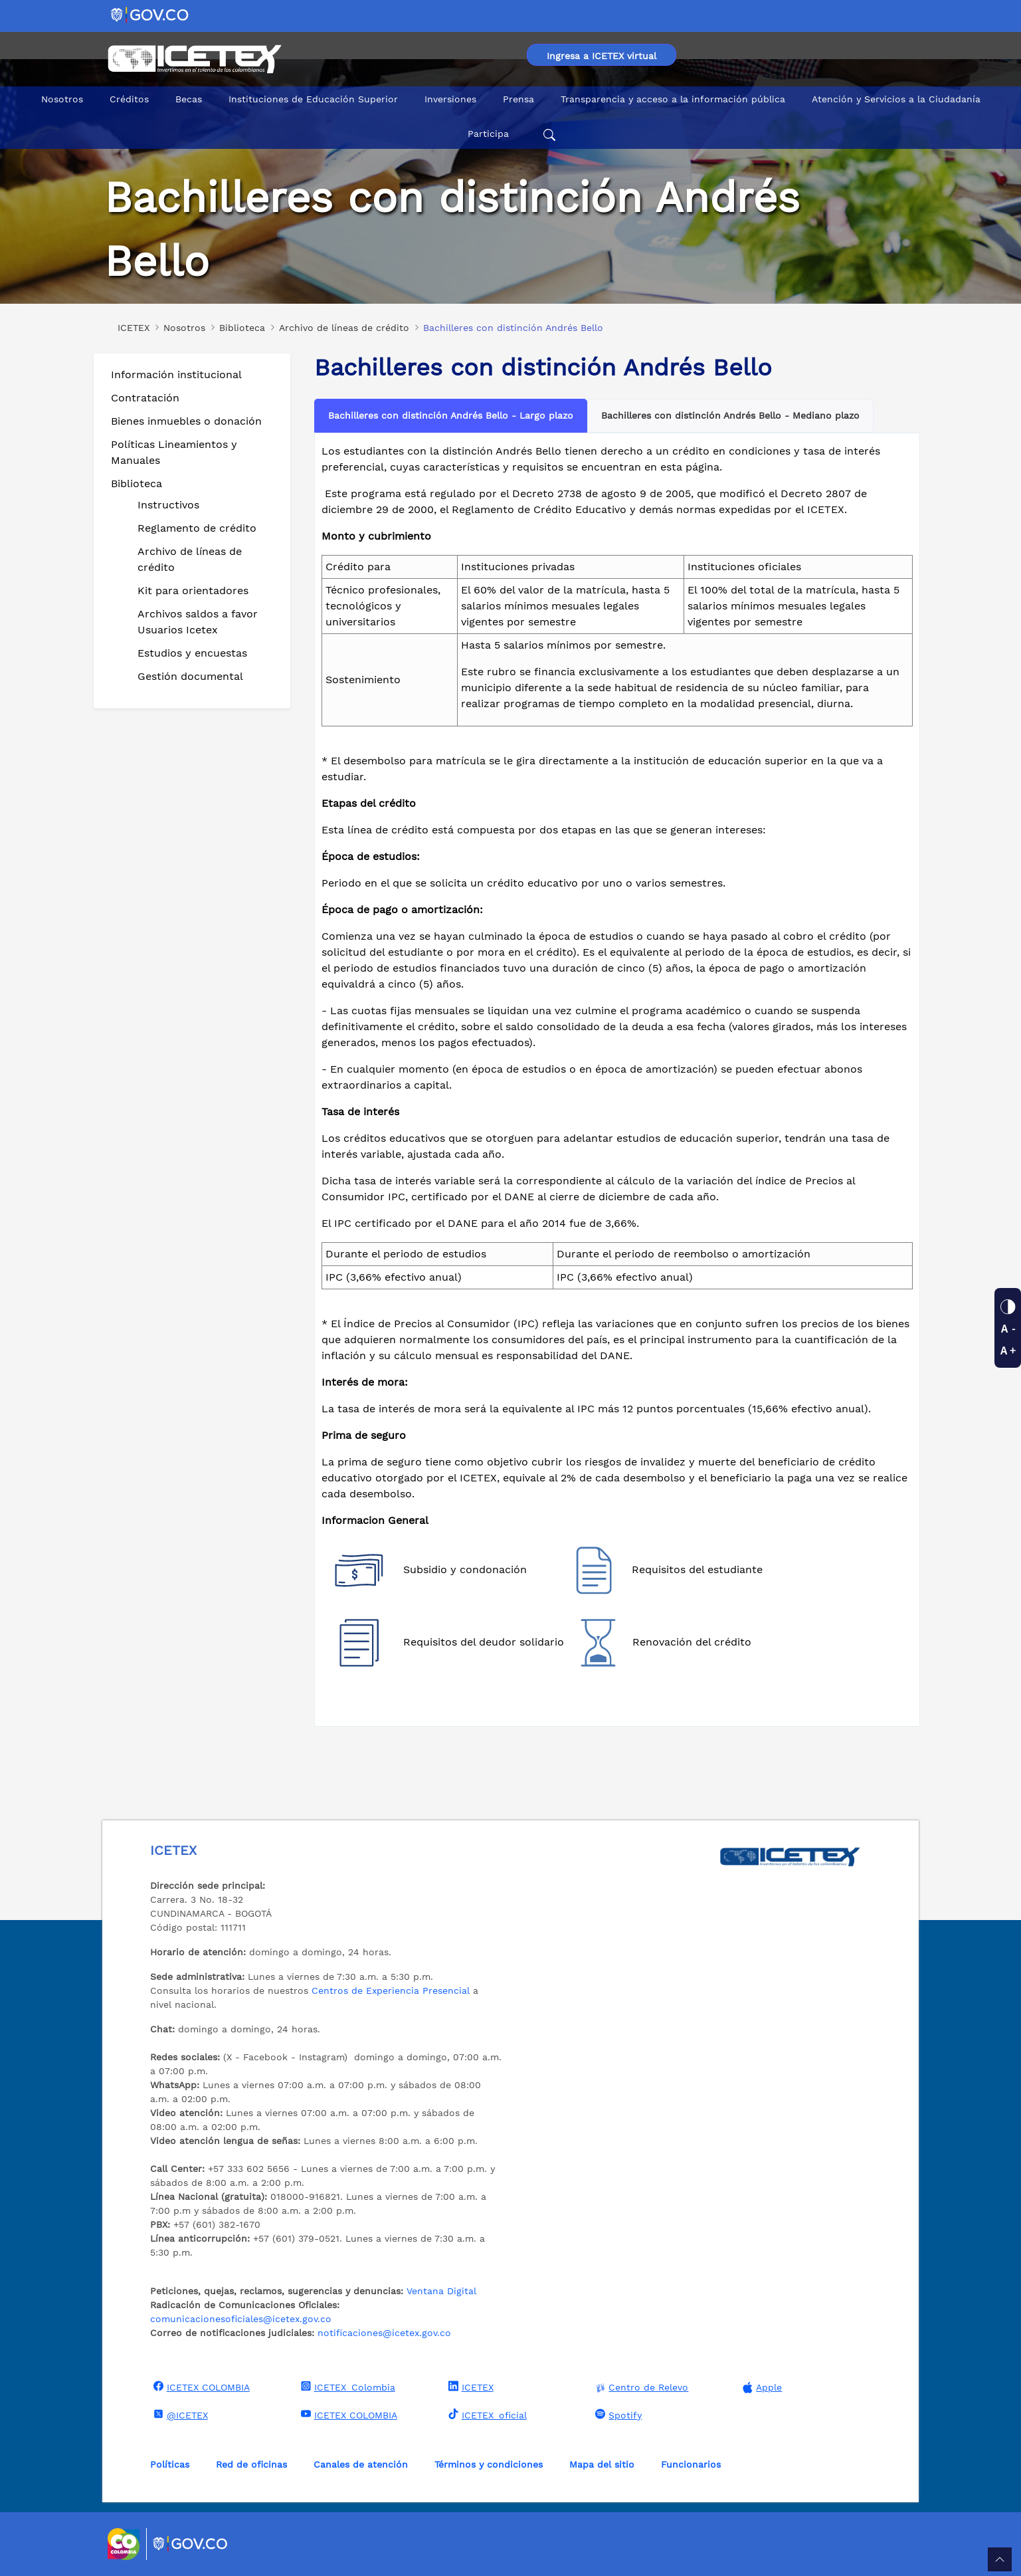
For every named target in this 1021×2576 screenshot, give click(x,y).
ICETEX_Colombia (346, 2387)
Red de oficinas (251, 2464)
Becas (188, 99)
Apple (760, 2388)
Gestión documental (190, 676)
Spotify (617, 2414)
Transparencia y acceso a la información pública (673, 99)
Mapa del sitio (601, 2464)
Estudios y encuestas (192, 653)
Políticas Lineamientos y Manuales (174, 452)
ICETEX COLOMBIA (200, 2387)
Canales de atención (361, 2464)
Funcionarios (691, 2464)
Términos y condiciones (488, 2464)
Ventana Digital (441, 2291)
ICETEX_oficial (486, 2414)
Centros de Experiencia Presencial (391, 1990)
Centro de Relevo (640, 2388)
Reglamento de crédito (197, 528)
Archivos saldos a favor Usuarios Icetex (198, 621)
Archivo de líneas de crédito (190, 559)
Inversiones (450, 99)
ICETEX (469, 2387)
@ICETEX (179, 2414)
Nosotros (62, 99)
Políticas (169, 2464)
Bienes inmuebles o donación (186, 421)
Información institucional (176, 374)
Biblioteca (136, 483)
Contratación (145, 397)
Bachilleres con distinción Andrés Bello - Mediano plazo (730, 415)
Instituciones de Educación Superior (313, 99)
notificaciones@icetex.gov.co (384, 2332)
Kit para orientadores (193, 590)
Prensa (518, 99)
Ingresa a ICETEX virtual (601, 56)
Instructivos (168, 504)
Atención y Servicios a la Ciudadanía (896, 99)
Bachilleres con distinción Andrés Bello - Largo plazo (450, 415)
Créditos (129, 99)
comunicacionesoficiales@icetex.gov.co (240, 2318)
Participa (488, 133)
